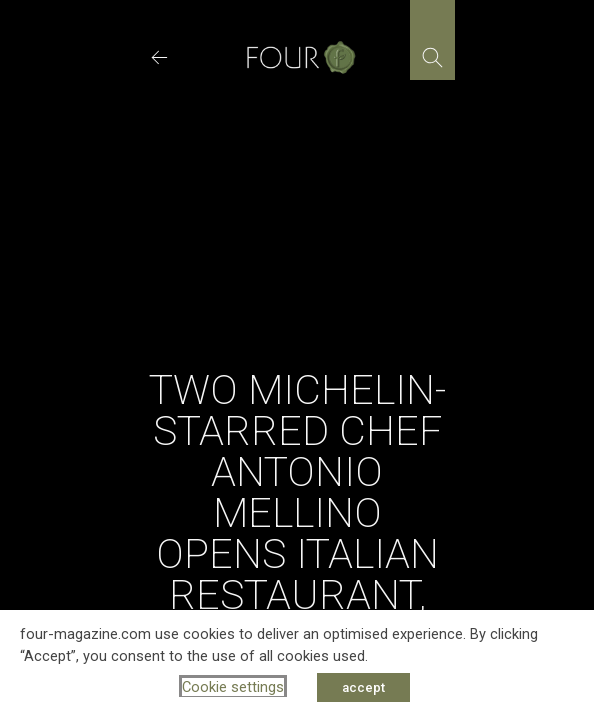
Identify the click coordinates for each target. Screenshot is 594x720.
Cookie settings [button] (233, 687)
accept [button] (363, 687)
